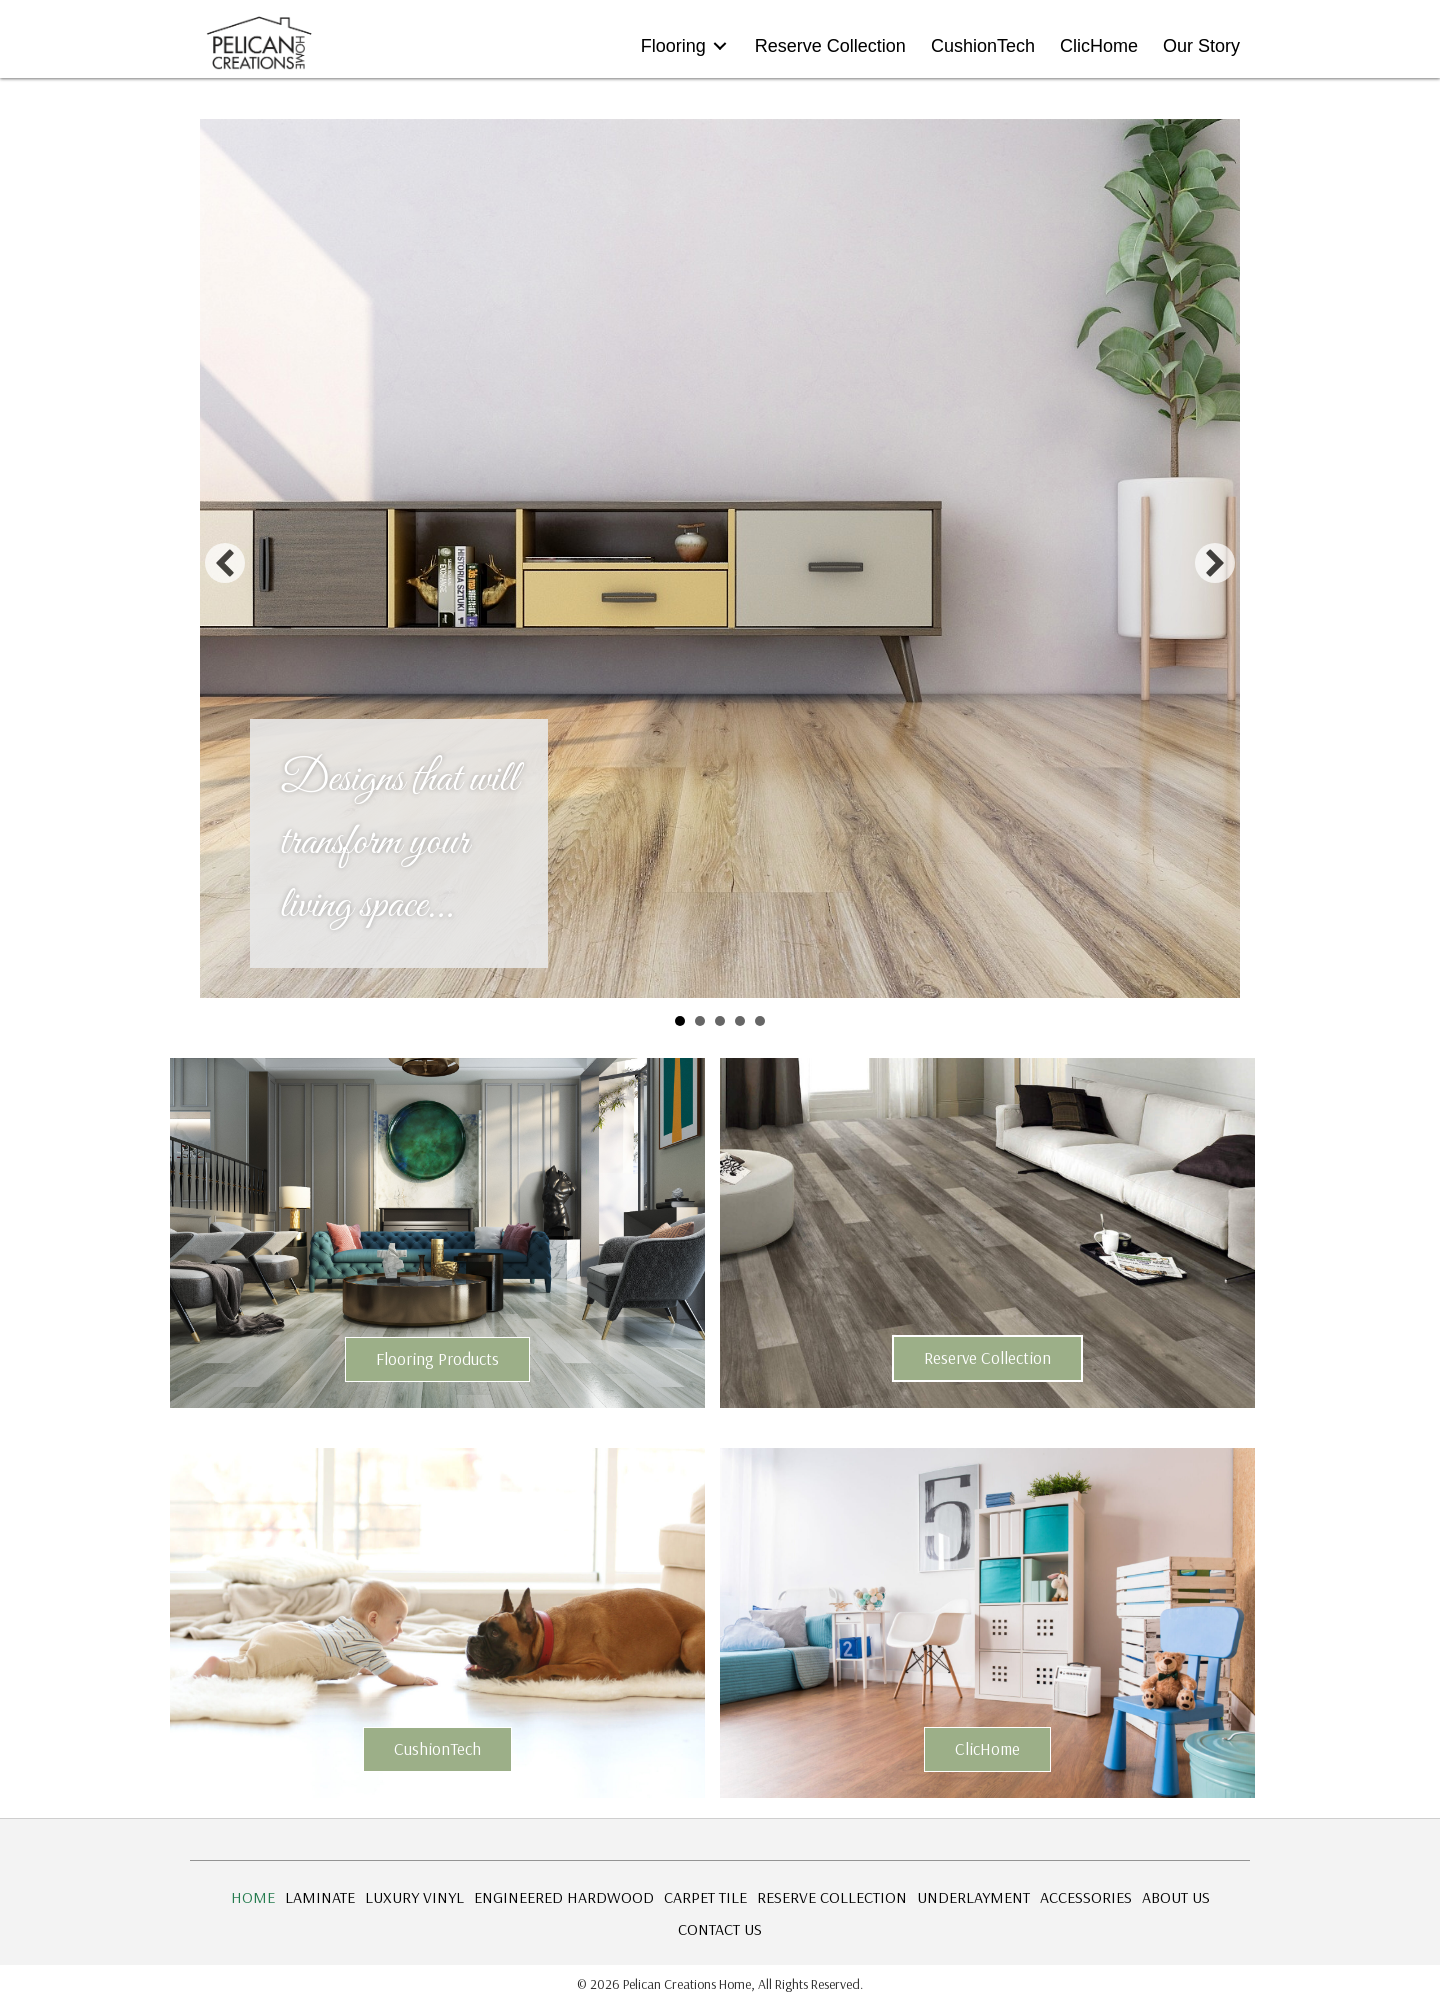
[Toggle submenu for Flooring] (720, 46)
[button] (225, 563)
